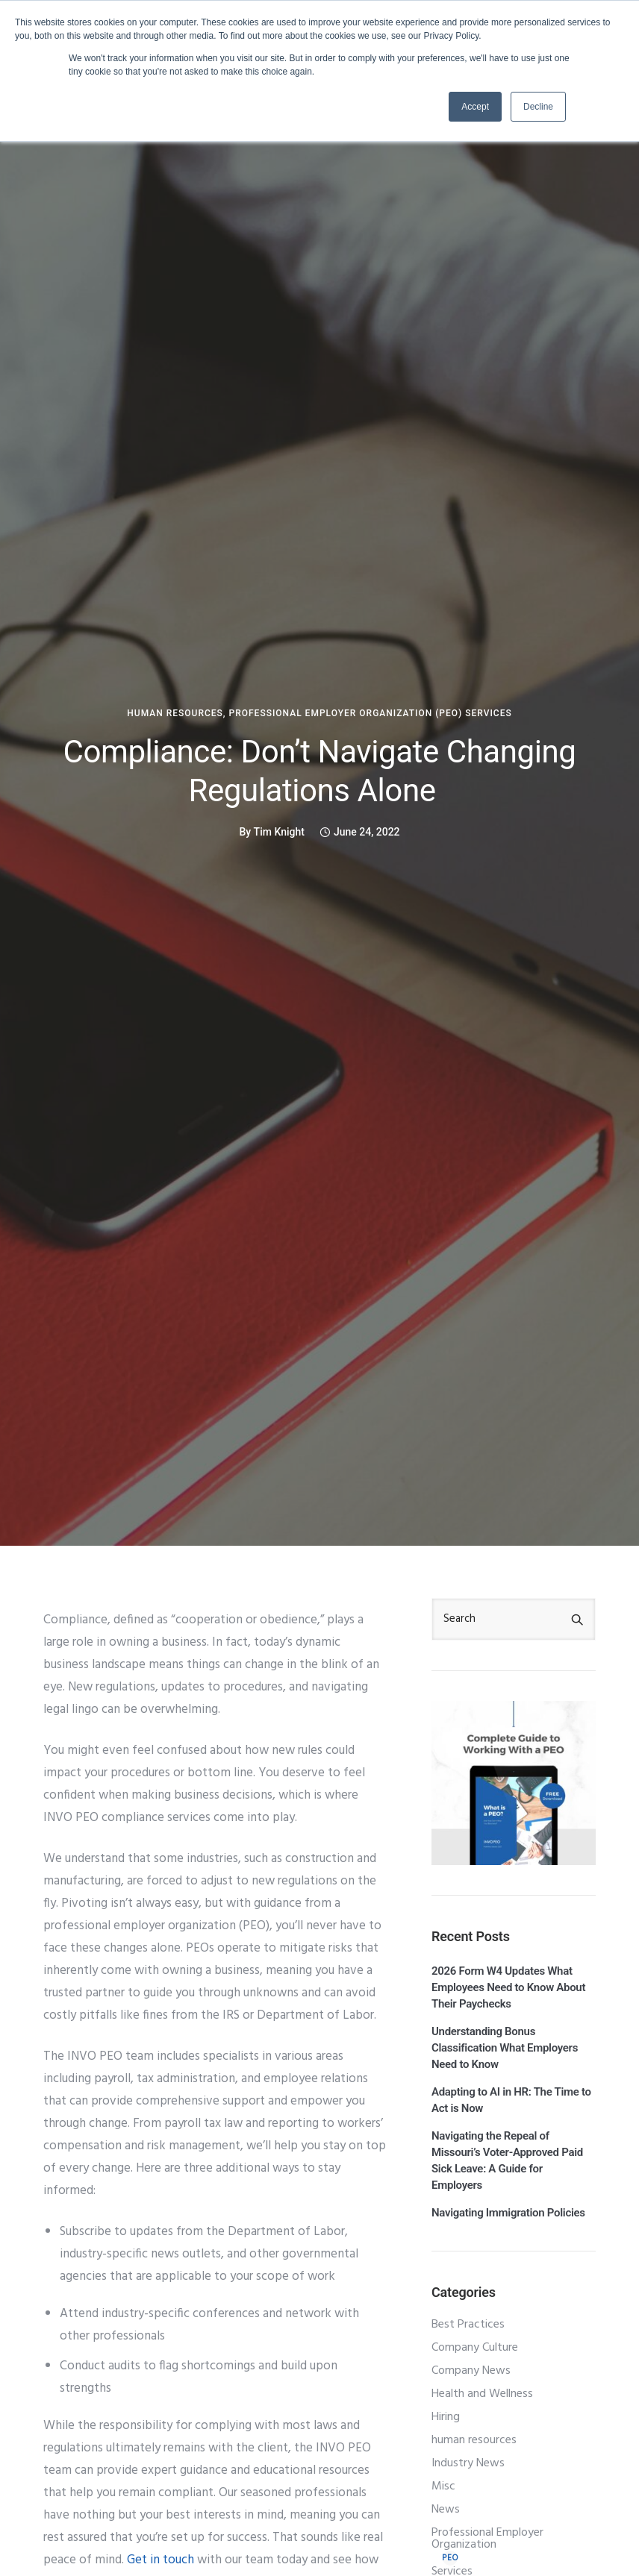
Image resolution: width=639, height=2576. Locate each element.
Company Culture (474, 2348)
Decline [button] (538, 106)
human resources (175, 713)
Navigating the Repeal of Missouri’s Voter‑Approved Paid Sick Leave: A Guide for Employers (507, 2160)
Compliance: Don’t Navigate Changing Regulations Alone (319, 771)
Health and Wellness (482, 2394)
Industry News (468, 2463)
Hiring (445, 2417)
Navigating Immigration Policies (508, 2212)
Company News (471, 2371)
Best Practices (468, 2325)
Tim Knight (279, 832)
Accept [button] (475, 106)
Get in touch (160, 2560)
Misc (443, 2486)
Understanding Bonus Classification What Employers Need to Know (504, 2048)
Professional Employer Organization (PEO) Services (370, 713)
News (445, 2510)
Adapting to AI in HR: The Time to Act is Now (511, 2100)
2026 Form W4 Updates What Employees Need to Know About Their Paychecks (508, 1987)
